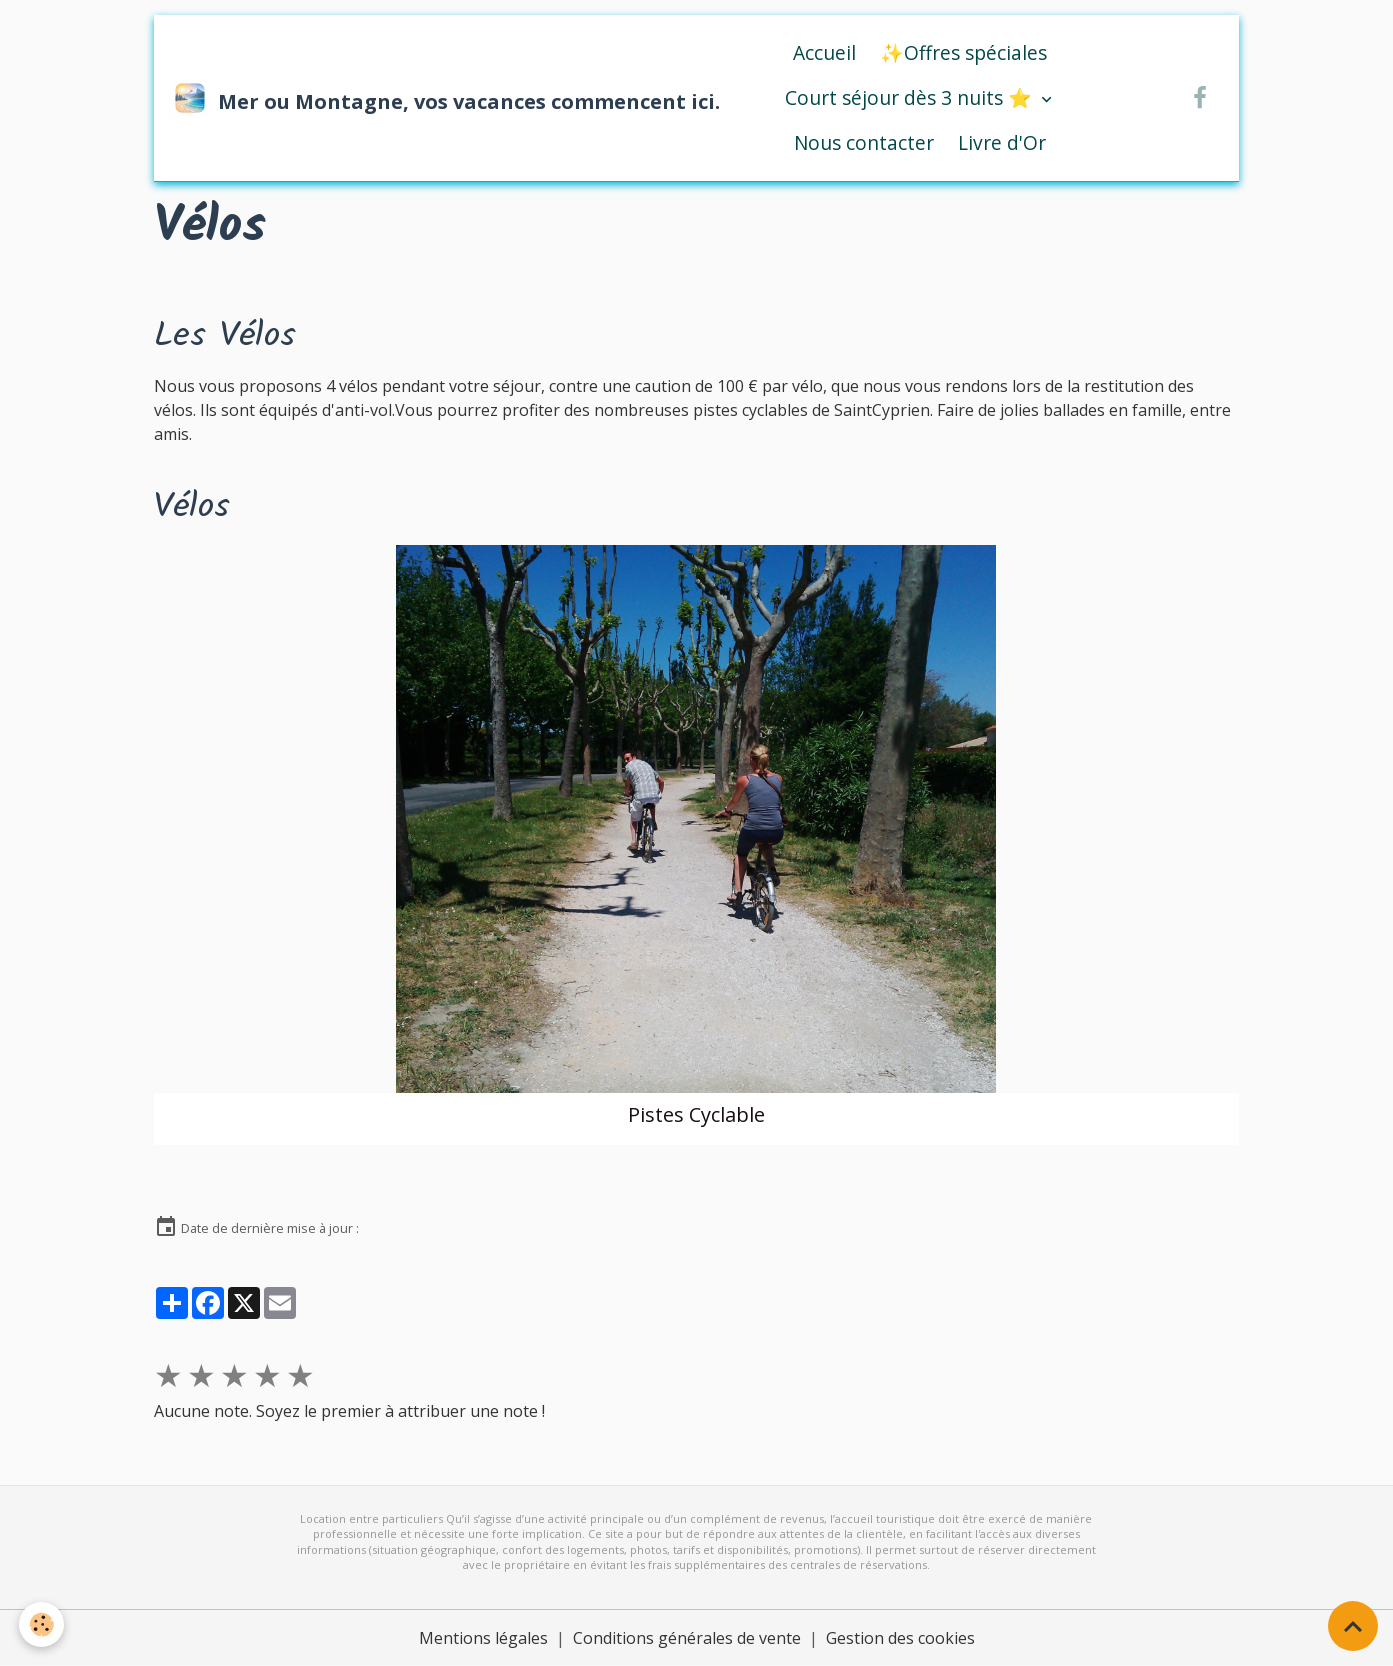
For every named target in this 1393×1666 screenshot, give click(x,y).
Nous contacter (864, 142)
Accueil (824, 52)
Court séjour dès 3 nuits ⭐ (911, 97)
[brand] (425, 98)
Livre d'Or (1002, 142)
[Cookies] (42, 1624)
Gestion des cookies (900, 1638)
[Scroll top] (1353, 1626)
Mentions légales (483, 1638)
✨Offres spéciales (963, 52)
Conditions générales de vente (687, 1638)
